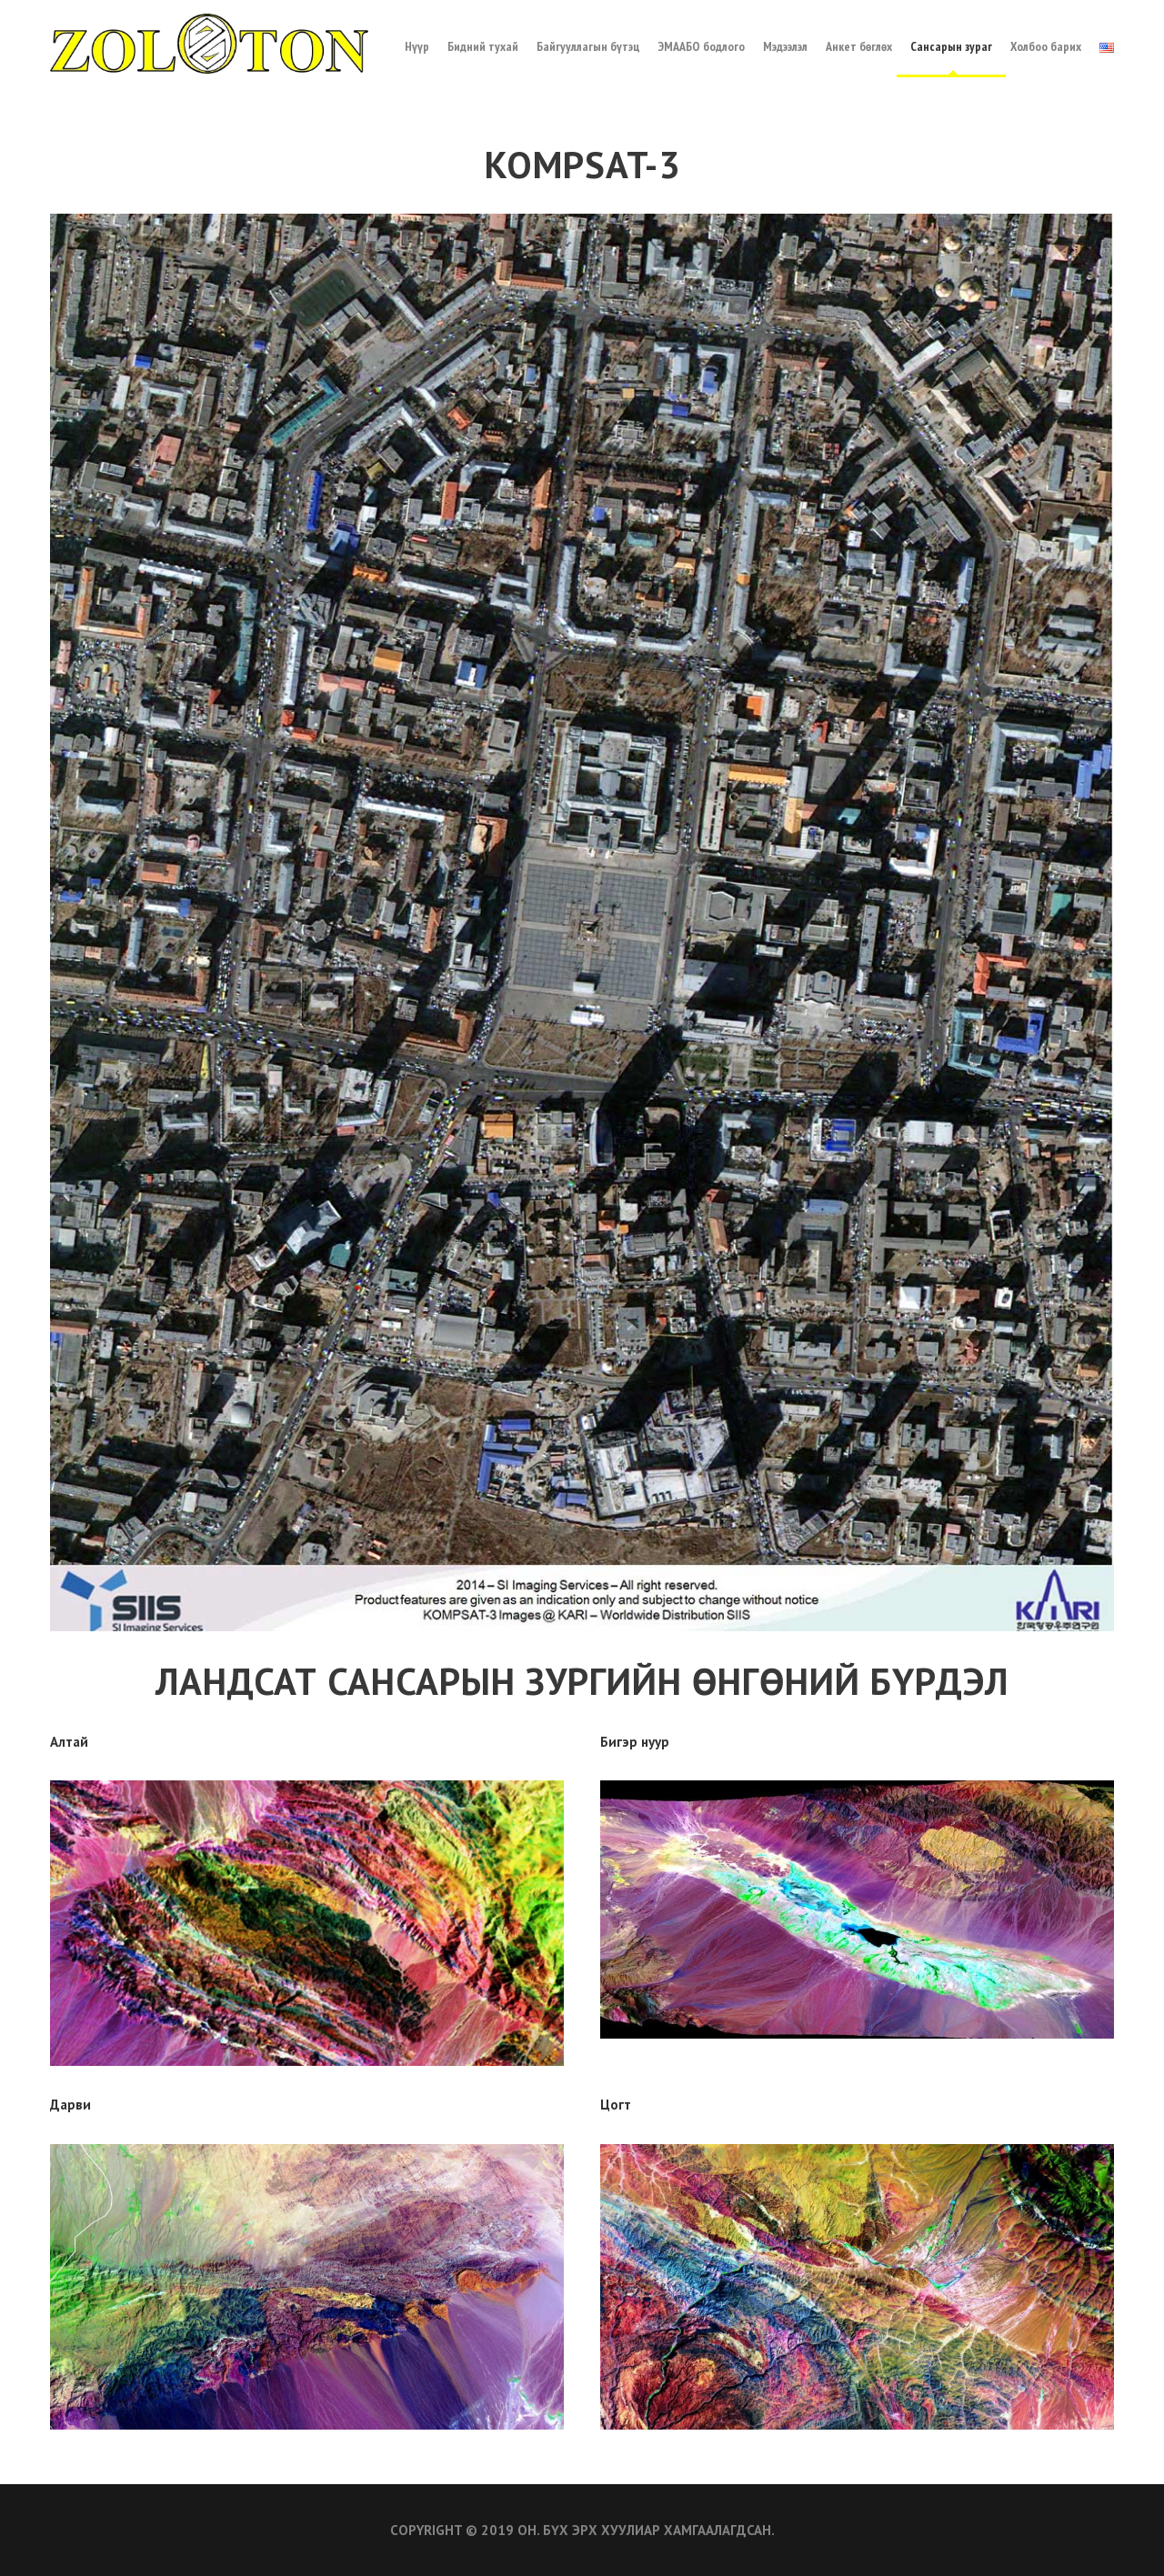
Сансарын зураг (951, 46)
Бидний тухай (482, 46)
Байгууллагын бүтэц (588, 46)
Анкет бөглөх (859, 46)
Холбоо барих (1045, 46)
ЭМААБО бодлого (701, 46)
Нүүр (417, 46)
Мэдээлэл (785, 46)
